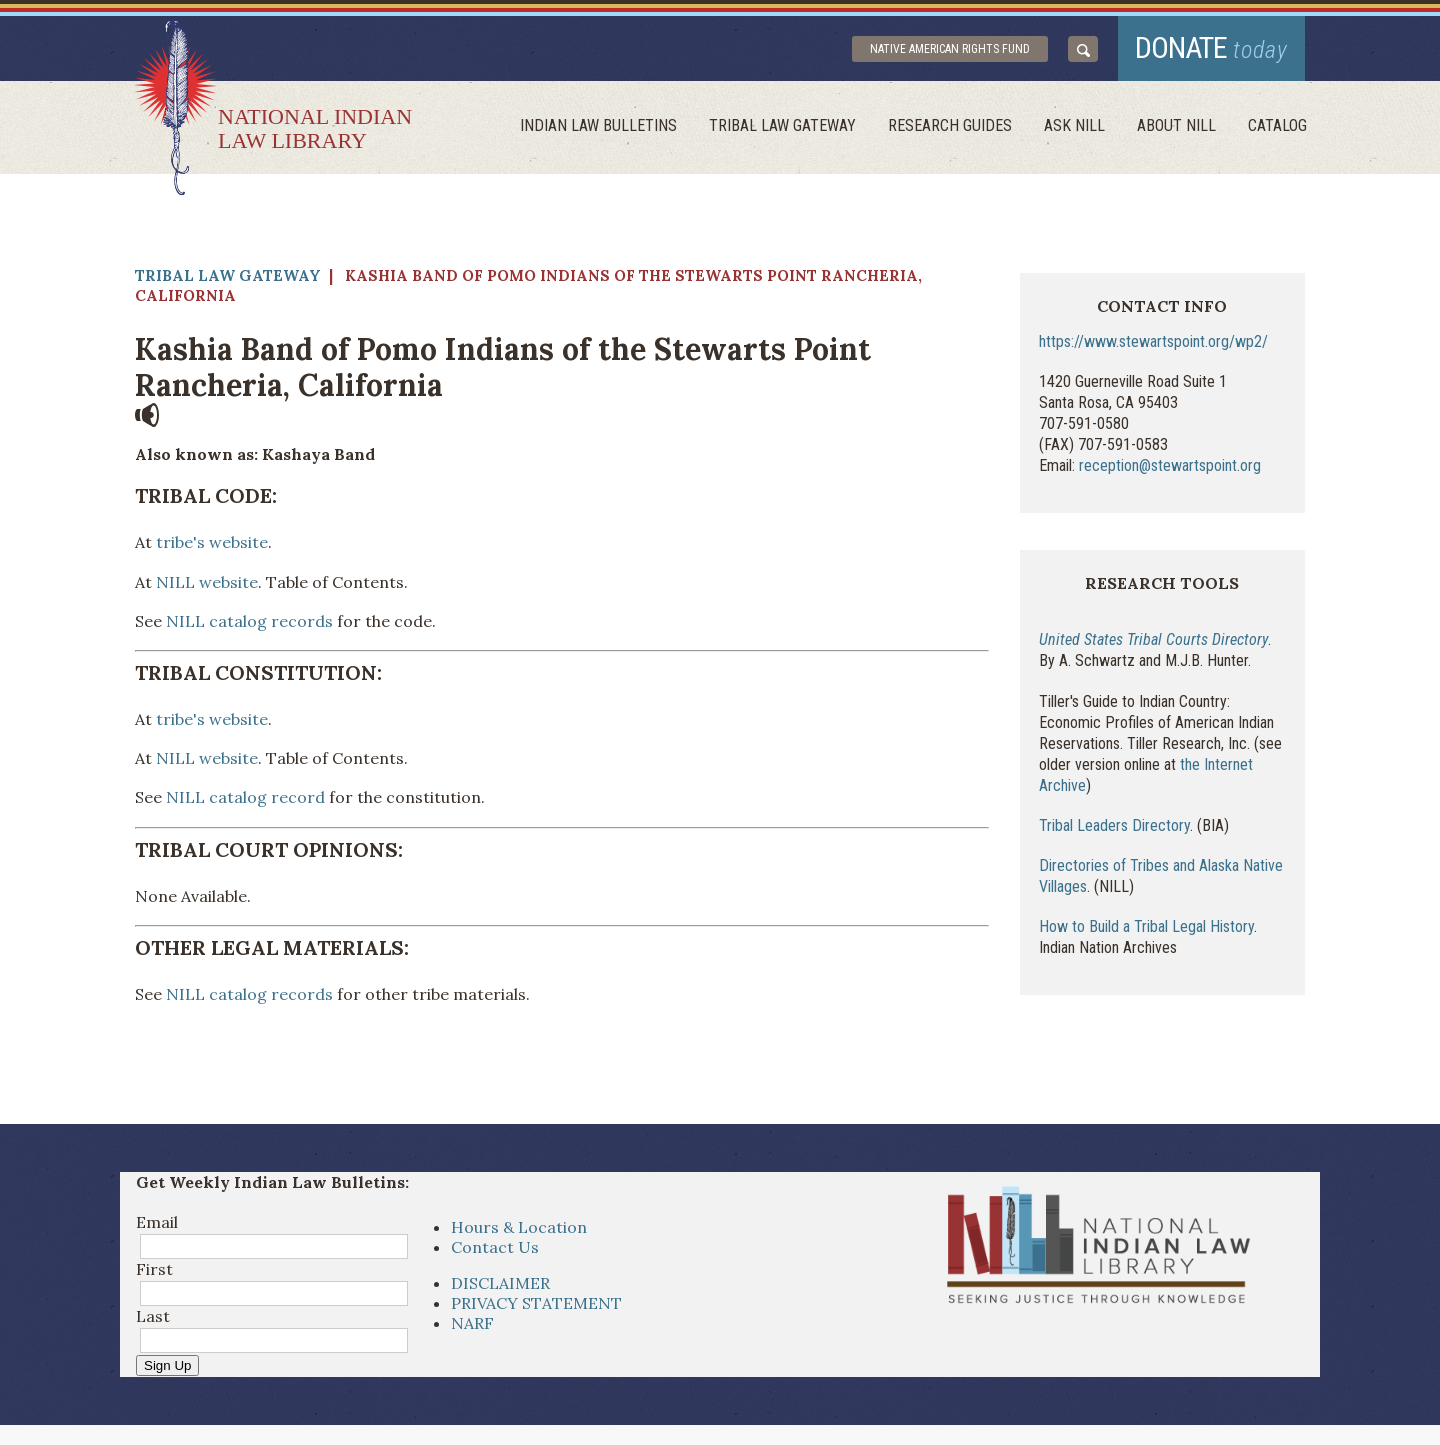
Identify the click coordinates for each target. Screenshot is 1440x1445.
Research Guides (950, 125)
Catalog (1277, 125)
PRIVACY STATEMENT (536, 1303)
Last (153, 1316)
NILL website (207, 582)
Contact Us (495, 1247)
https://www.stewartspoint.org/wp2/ (1153, 341)
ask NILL (1074, 125)
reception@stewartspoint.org (1170, 465)
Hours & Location (519, 1227)
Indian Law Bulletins (598, 125)
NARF (472, 1323)
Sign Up (167, 1365)
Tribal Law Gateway (782, 125)
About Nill (1176, 125)
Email (157, 1222)
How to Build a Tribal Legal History (1146, 926)
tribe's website (210, 542)
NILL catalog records (249, 621)
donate (1211, 47)
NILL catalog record (245, 797)
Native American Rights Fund (950, 49)
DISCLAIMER (500, 1283)
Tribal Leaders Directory (1114, 825)
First (154, 1269)
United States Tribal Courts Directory (1153, 639)
